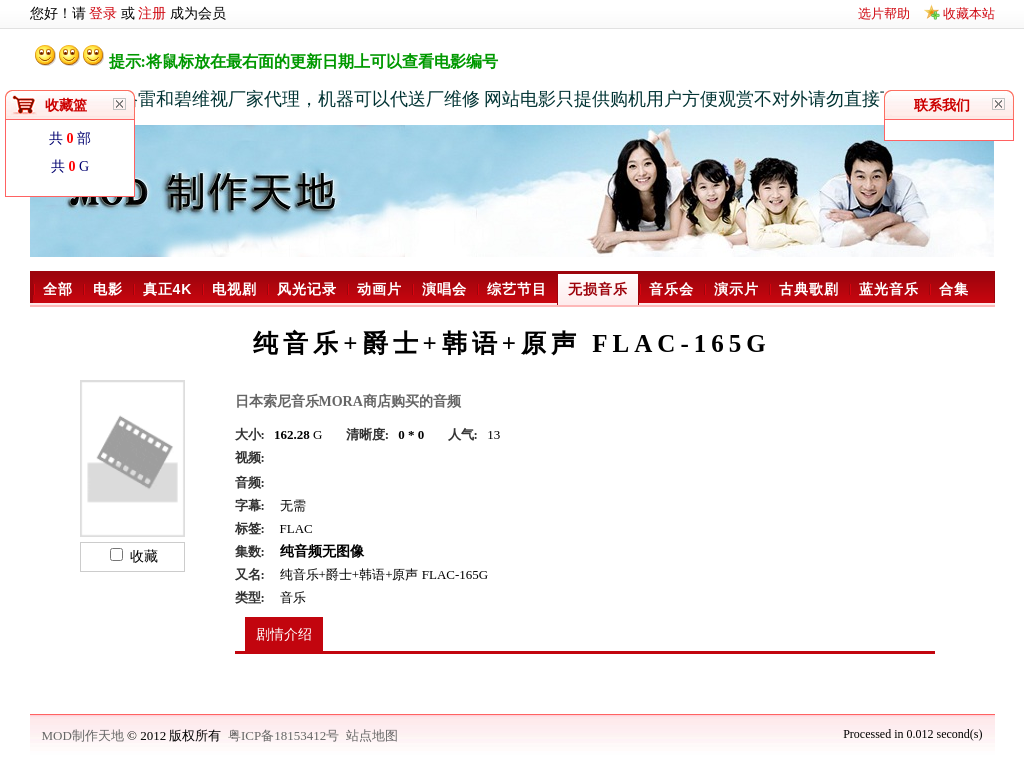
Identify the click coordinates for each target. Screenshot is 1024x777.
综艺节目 (517, 289)
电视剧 (234, 289)
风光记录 (307, 289)
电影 (108, 289)
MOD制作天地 (85, 735)
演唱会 (444, 289)
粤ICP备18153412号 (283, 735)
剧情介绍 (284, 634)
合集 (954, 289)
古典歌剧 (809, 289)
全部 (58, 289)
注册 (152, 13)
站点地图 (372, 735)
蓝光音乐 (889, 289)
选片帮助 (884, 13)
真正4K (168, 289)
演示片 (736, 289)
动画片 (379, 289)
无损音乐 (598, 289)
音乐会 (671, 289)
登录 (103, 13)
